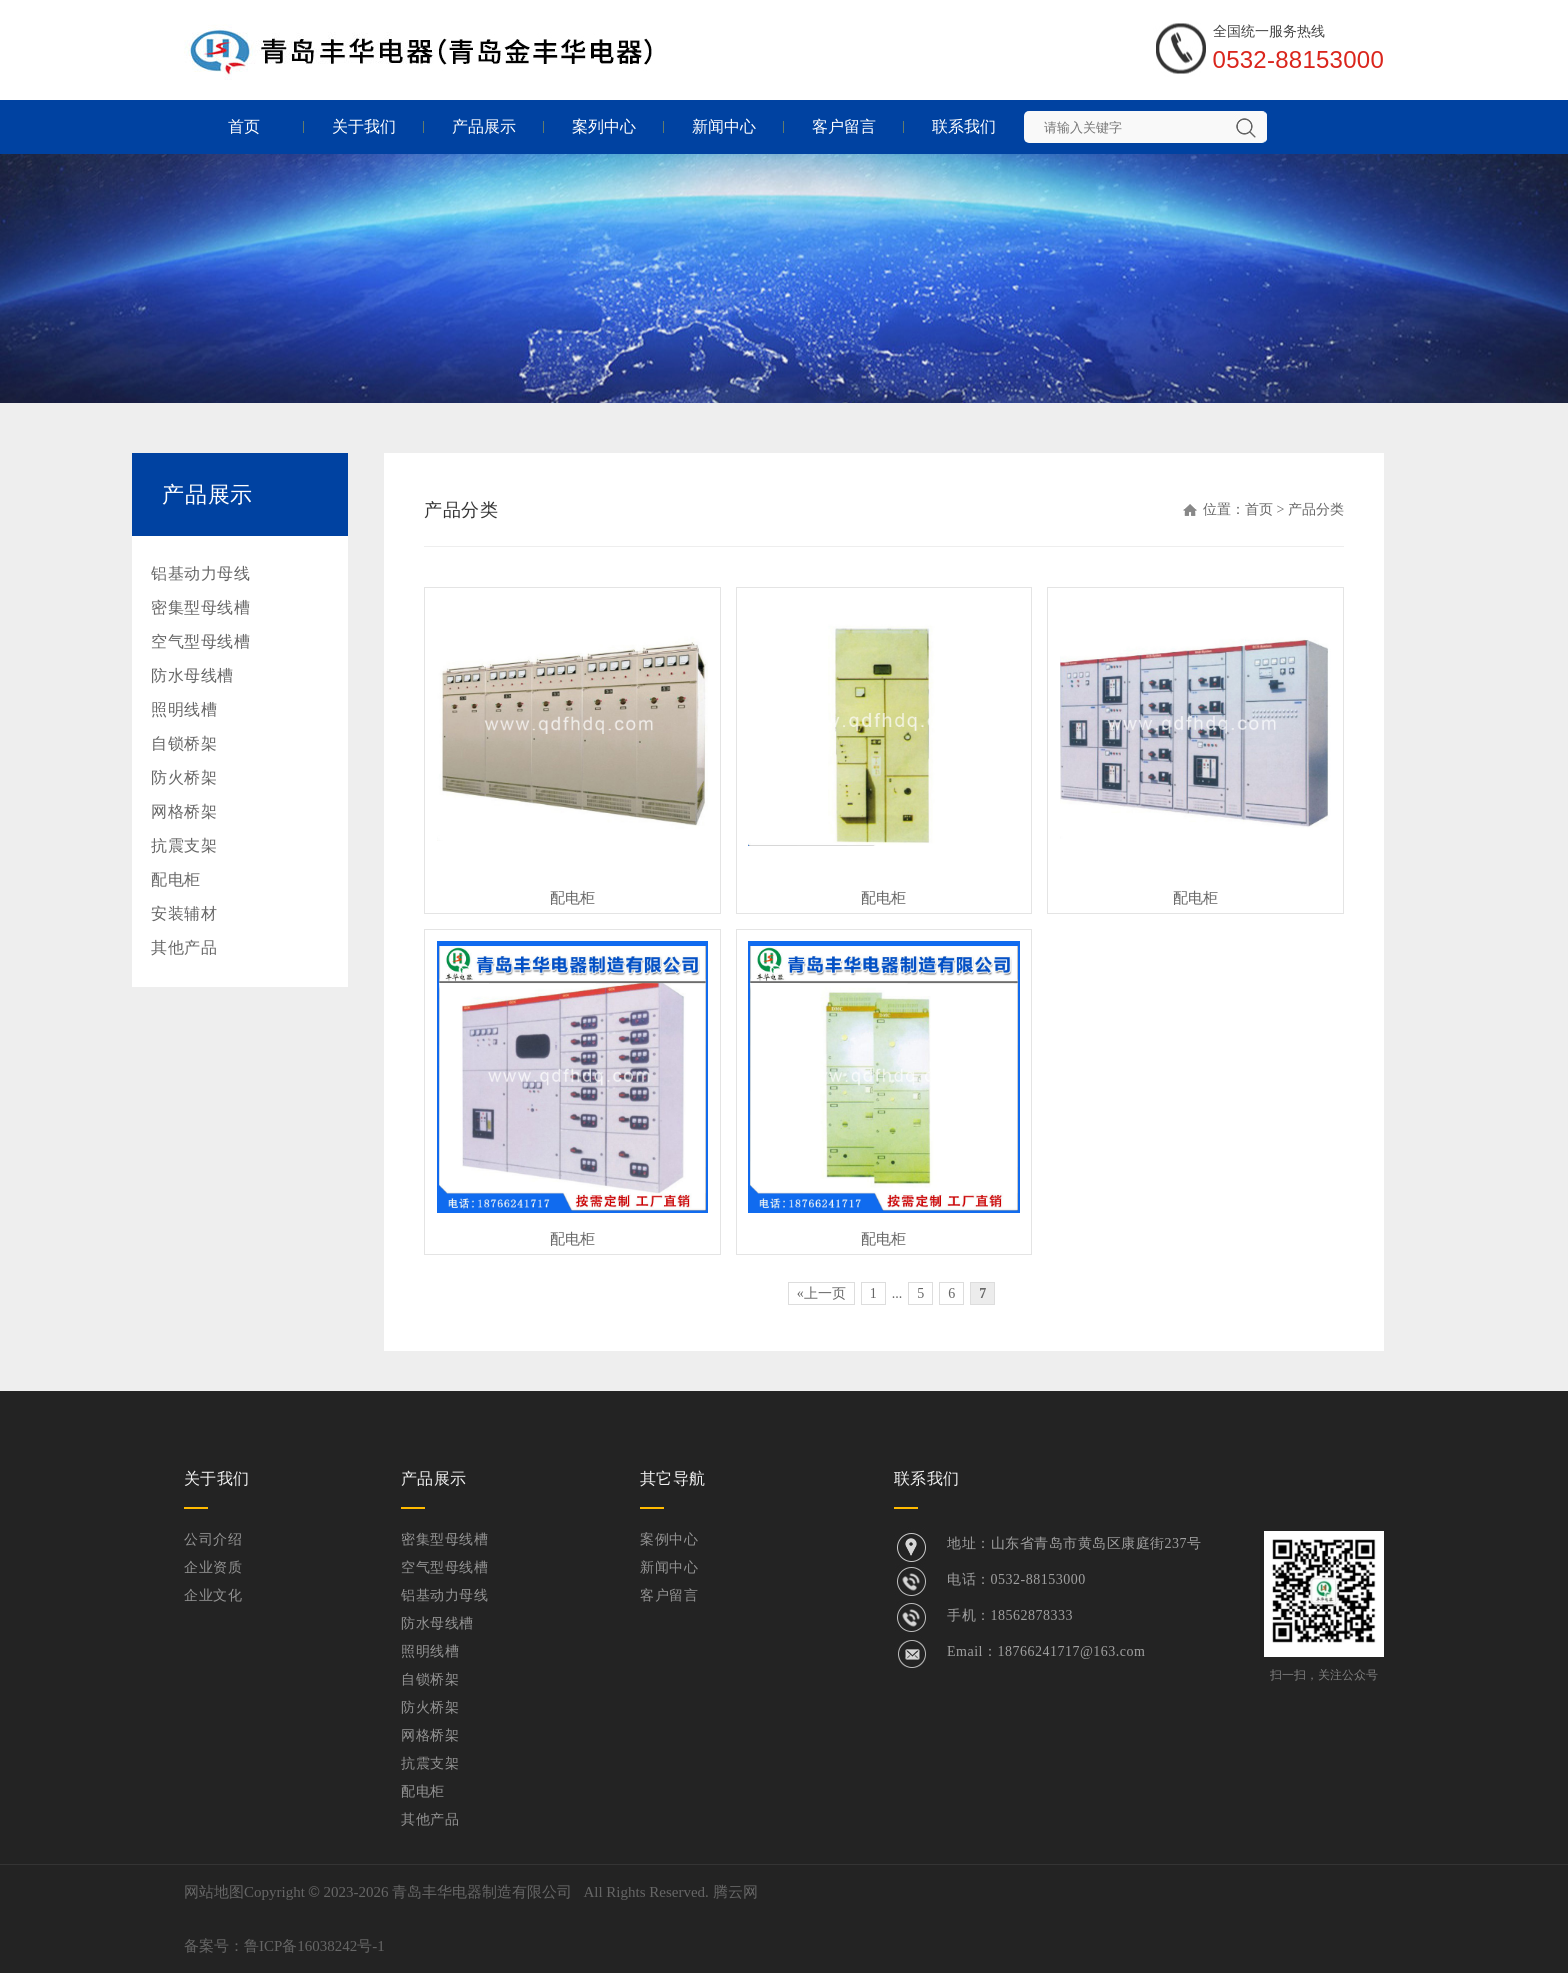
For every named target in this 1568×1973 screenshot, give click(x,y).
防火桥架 (184, 777)
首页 (244, 126)
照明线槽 (184, 709)
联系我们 (964, 126)
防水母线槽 (192, 675)
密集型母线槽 (200, 607)
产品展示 (484, 126)
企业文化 (213, 1595)
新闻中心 (724, 126)
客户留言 (844, 126)
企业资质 (213, 1567)
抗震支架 (184, 845)
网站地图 (214, 1892)
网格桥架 (184, 811)
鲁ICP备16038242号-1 (314, 1946)
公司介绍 (213, 1539)
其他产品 (184, 947)
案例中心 (669, 1539)
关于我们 (364, 126)
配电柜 (176, 879)
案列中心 (604, 126)
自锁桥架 (184, 743)
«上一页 (821, 1293)
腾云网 (735, 1892)
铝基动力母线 (200, 573)
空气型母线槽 (200, 641)
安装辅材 (184, 913)
